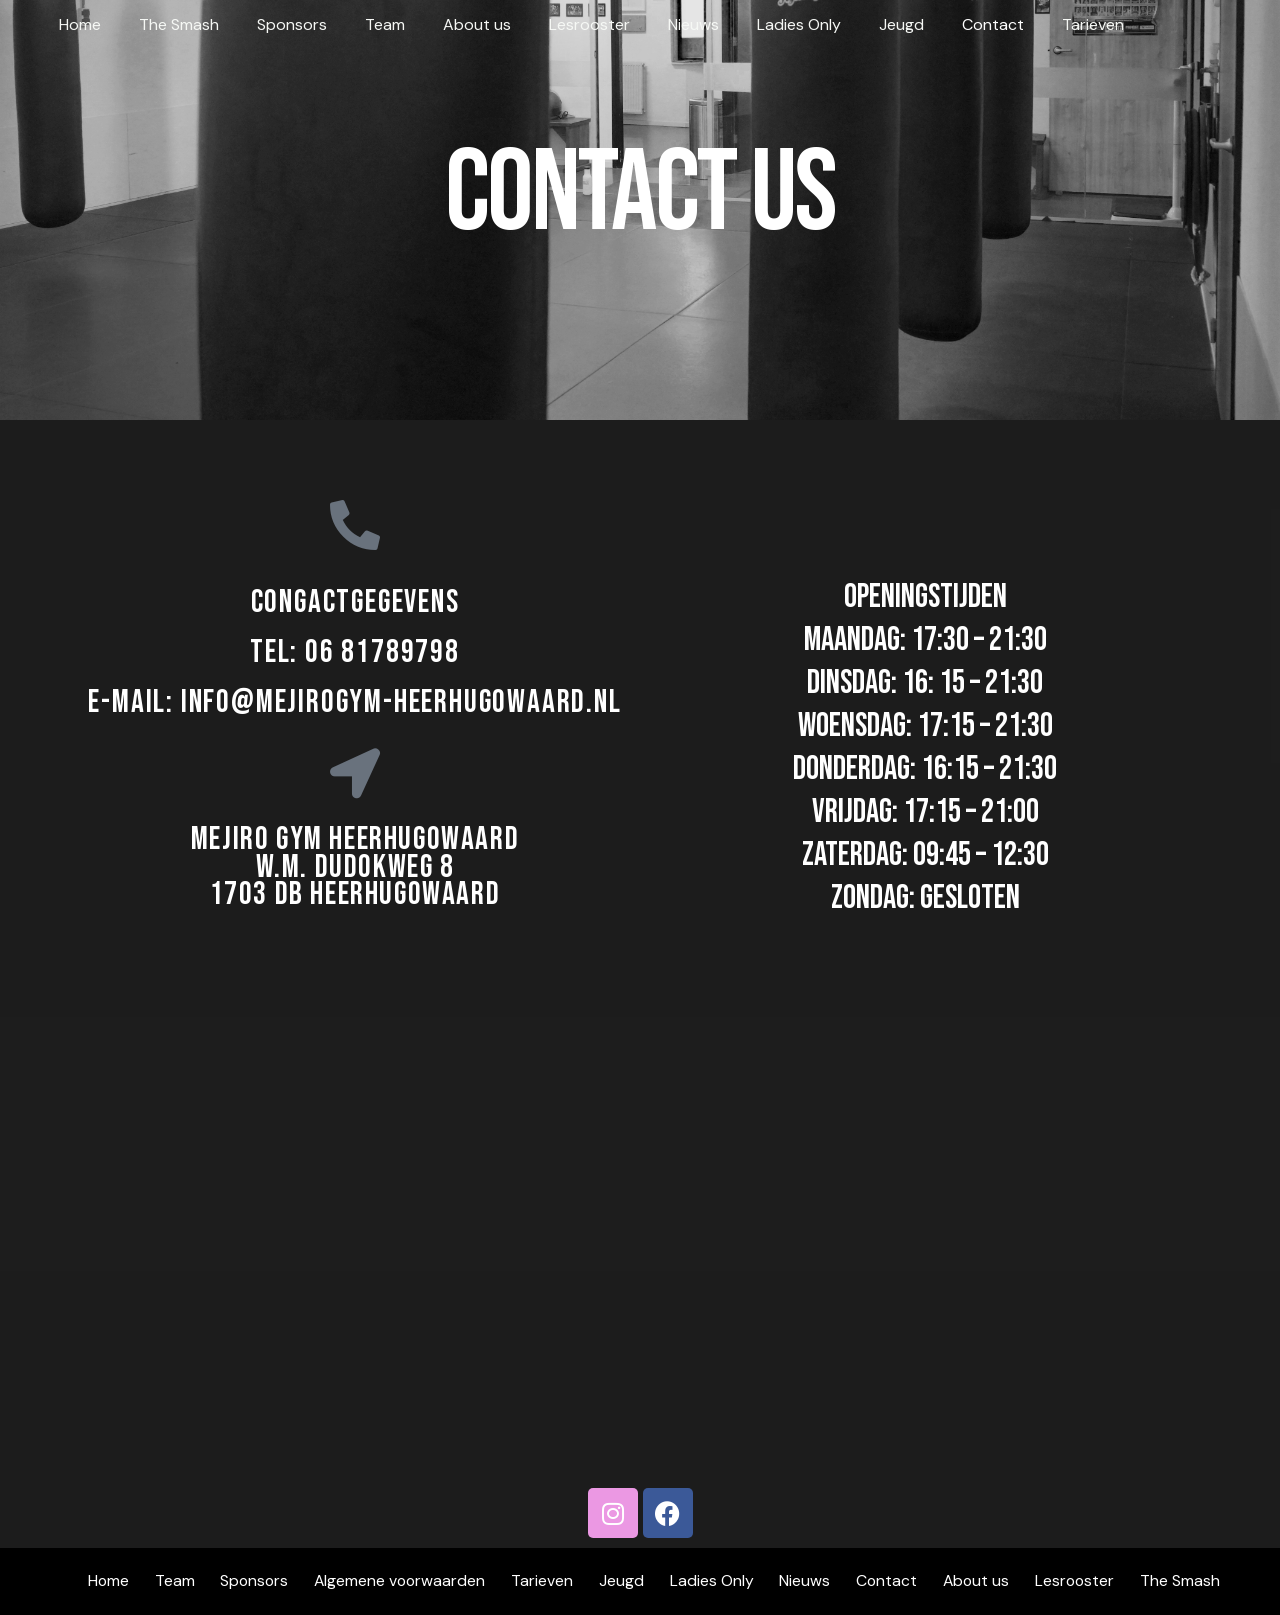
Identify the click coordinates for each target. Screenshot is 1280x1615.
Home (77, 24)
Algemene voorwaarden (405, 1581)
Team (364, 24)
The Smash (170, 24)
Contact (936, 24)
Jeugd (850, 24)
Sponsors (277, 24)
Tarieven (1030, 24)
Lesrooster (556, 24)
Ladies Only (754, 24)
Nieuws (654, 24)
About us (450, 24)
